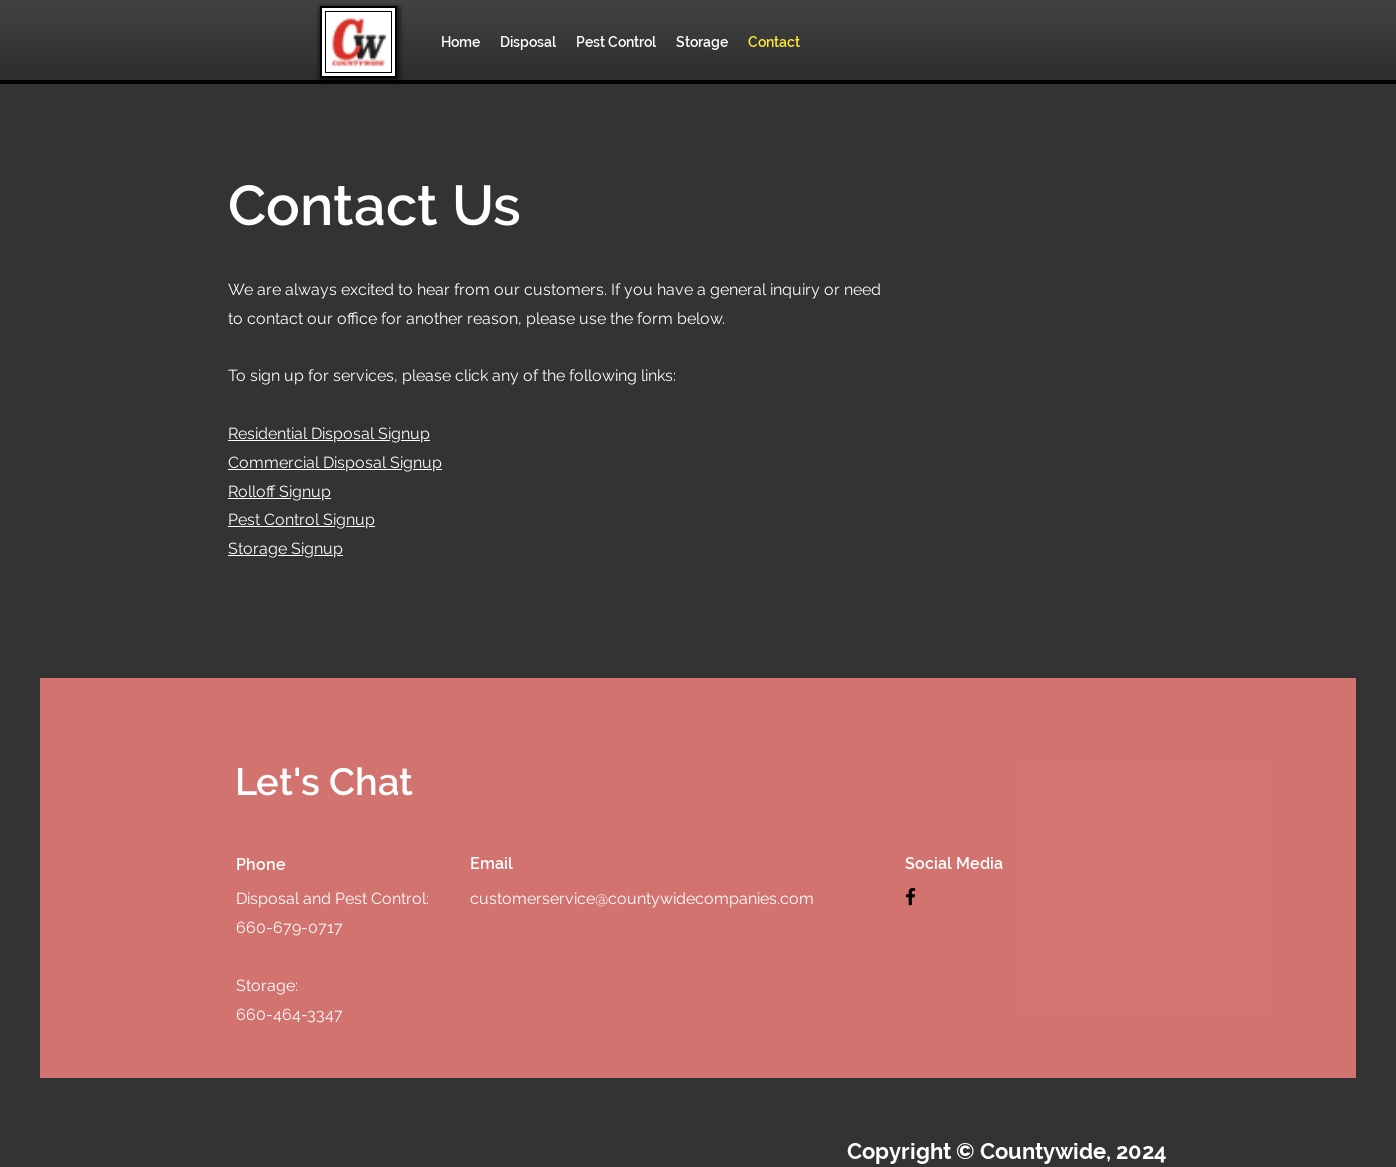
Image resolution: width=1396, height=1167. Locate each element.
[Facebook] (910, 896)
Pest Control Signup (301, 519)
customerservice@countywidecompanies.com (642, 898)
